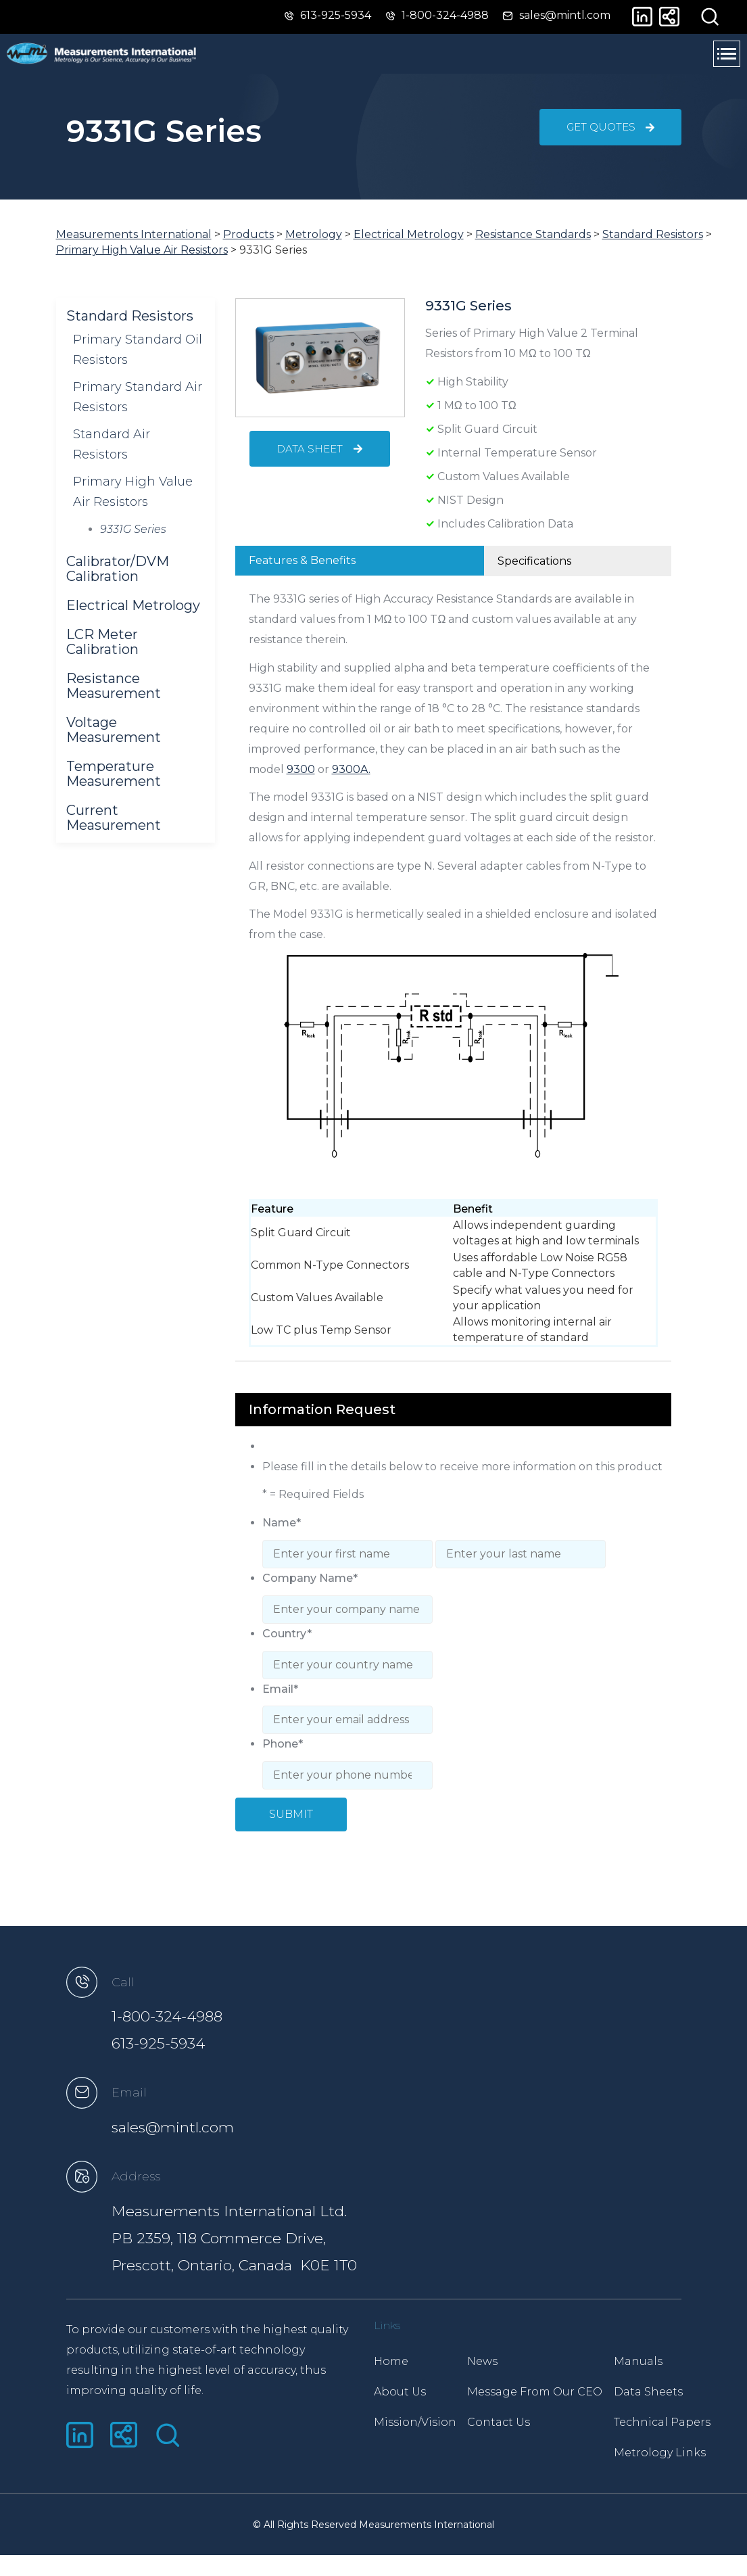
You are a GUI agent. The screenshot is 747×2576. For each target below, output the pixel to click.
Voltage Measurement (113, 741)
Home (391, 2365)
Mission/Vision (415, 2426)
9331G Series (133, 541)
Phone (282, 1739)
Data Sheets (666, 2395)
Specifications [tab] (534, 573)
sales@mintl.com (204, 2127)
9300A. (352, 782)
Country (287, 1635)
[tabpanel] (453, 981)
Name (281, 1530)
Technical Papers (680, 2426)
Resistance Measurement (113, 697)
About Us (400, 2395)
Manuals (656, 2365)
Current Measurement (113, 829)
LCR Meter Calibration (102, 654)
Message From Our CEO (544, 2395)
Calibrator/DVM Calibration (117, 580)
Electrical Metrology (133, 617)
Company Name (310, 1582)
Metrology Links (678, 2456)
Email (280, 1687)
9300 (301, 782)
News (492, 2365)
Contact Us (508, 2426)
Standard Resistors (129, 328)
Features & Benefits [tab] (302, 572)
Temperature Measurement (113, 785)
